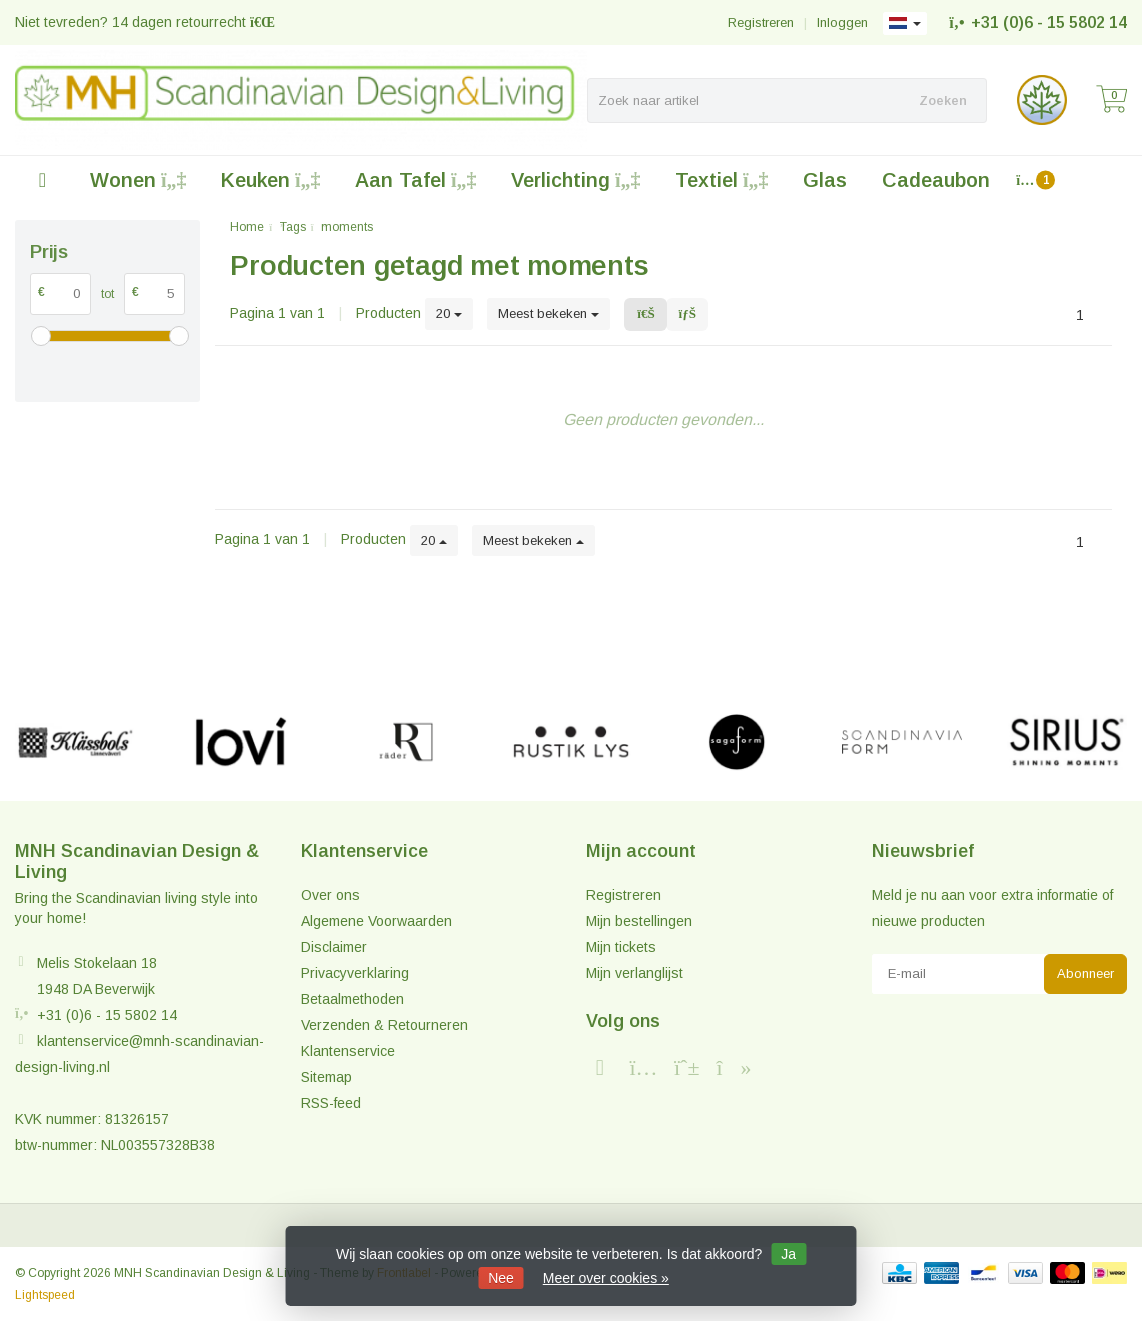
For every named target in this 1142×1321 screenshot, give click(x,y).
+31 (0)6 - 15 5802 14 (1049, 22)
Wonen (138, 180)
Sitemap (326, 1077)
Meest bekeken (548, 313)
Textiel (721, 180)
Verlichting (575, 180)
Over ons (330, 895)
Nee (501, 1278)
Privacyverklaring (355, 973)
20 (449, 313)
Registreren (761, 22)
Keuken (270, 180)
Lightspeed (45, 1295)
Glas (825, 180)
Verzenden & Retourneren (384, 1025)
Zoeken (943, 100)
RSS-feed (331, 1103)
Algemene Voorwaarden (376, 921)
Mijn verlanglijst (634, 973)
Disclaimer (334, 947)
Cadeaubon (936, 180)
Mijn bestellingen (639, 921)
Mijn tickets (621, 947)
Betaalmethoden (352, 999)
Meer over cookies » (606, 1278)
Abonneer (1085, 973)
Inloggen (842, 22)
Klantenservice (348, 1051)
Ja (788, 1254)
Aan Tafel (415, 180)
